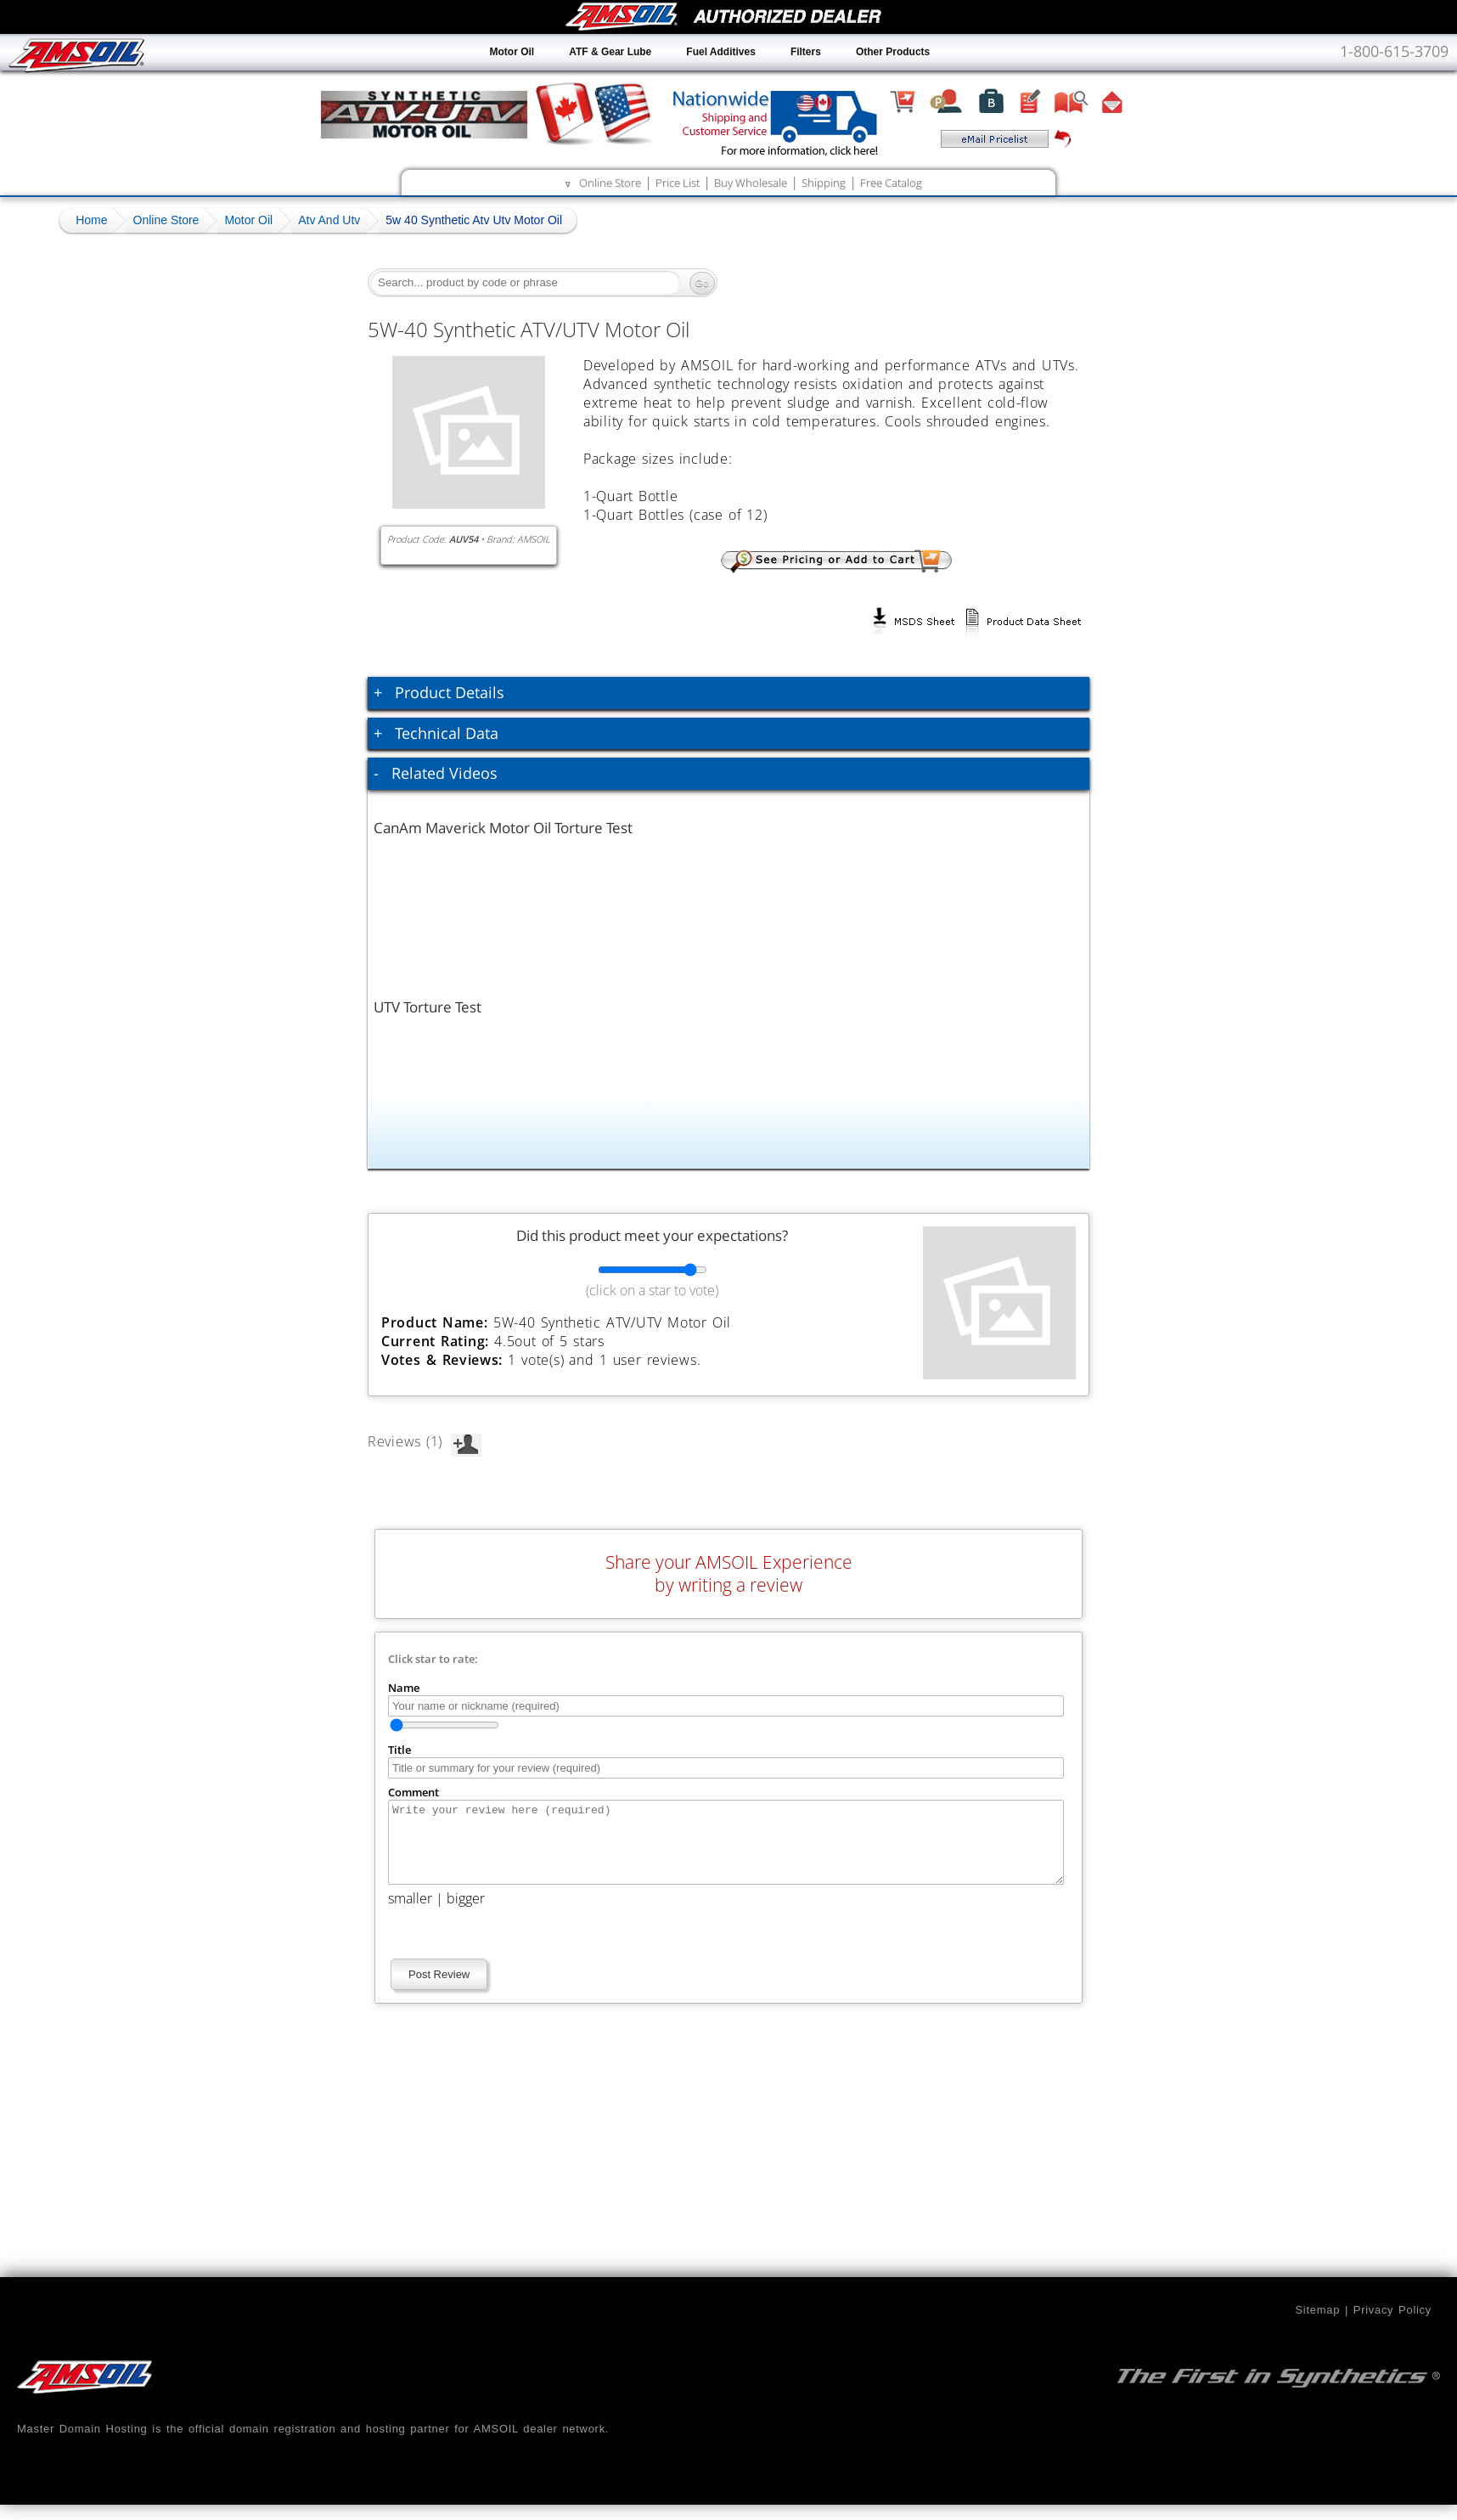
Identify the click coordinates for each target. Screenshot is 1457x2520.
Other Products (893, 52)
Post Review (439, 1989)
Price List (677, 182)
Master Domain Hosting (82, 2444)
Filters (805, 52)
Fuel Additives (721, 52)
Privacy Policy (1392, 2325)
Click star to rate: (433, 1658)
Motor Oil (512, 52)
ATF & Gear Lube (610, 52)
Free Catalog (891, 182)
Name (403, 1687)
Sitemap (1317, 2325)
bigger (466, 1913)
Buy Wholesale (750, 182)
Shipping (824, 182)
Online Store (610, 182)
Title (399, 1749)
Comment (413, 1792)
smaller (410, 1913)
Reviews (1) (424, 1441)
